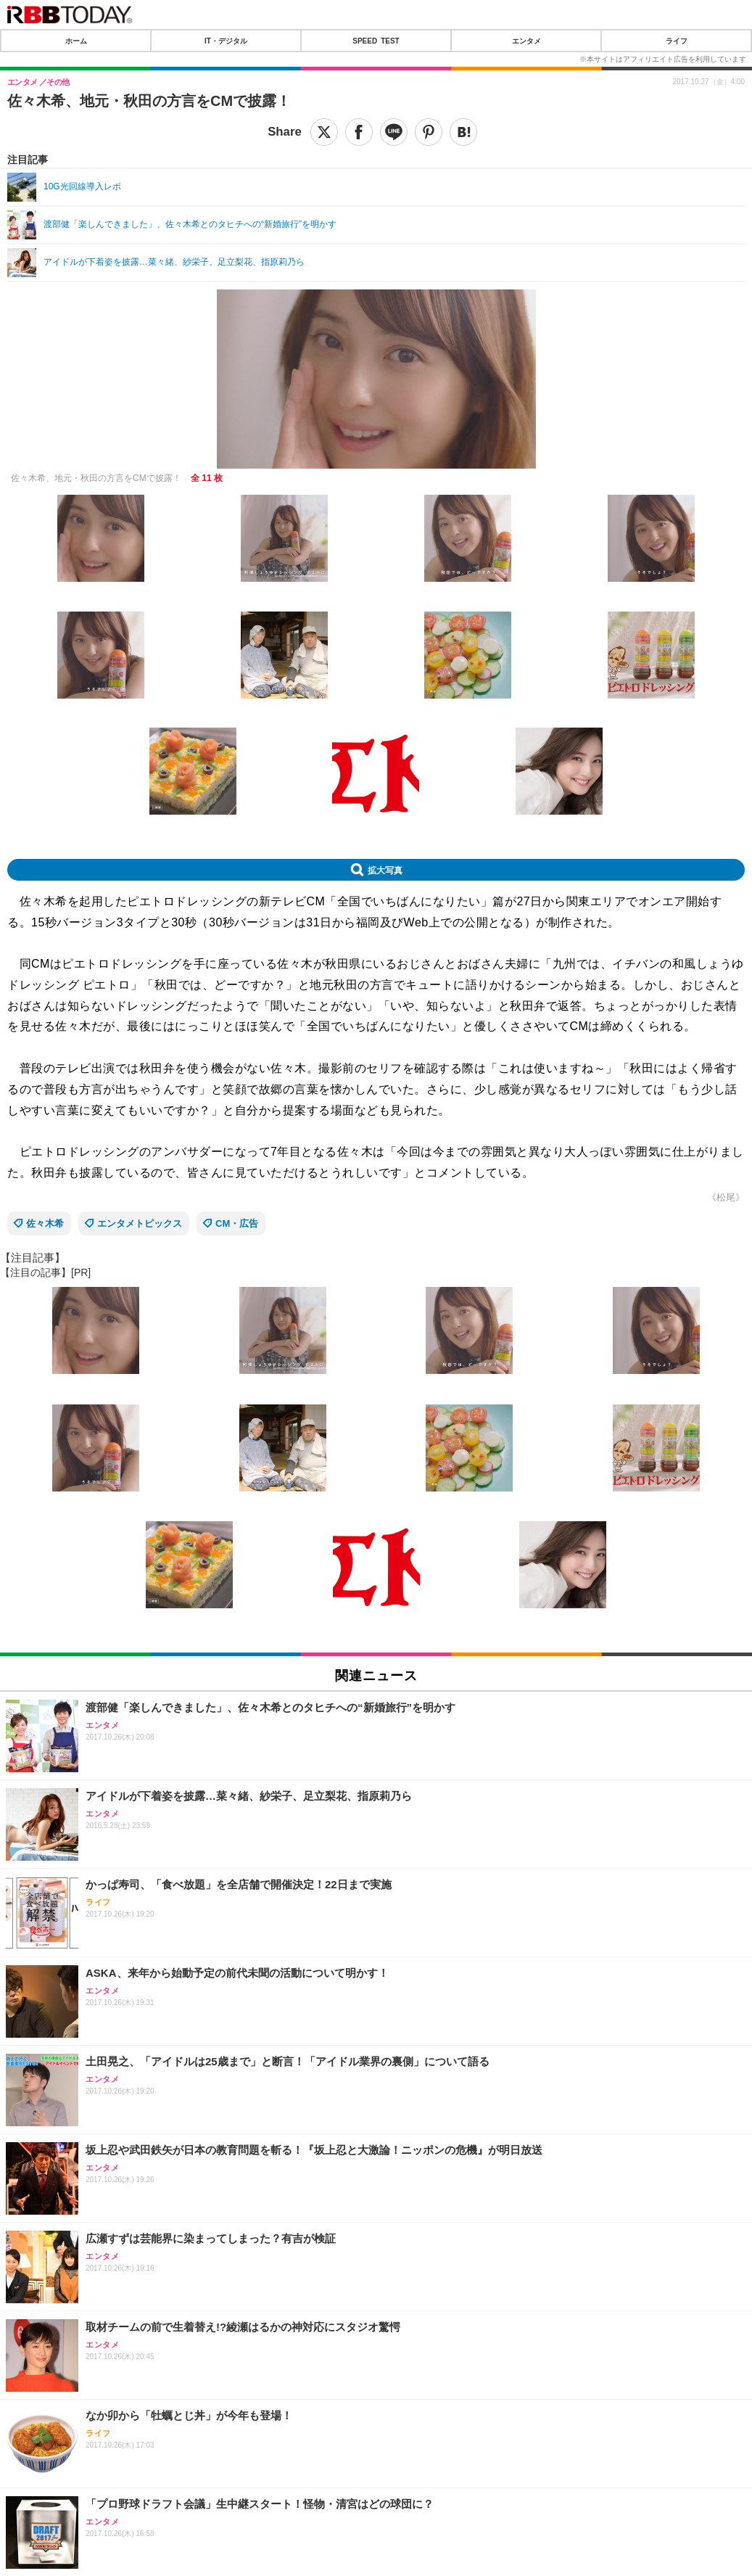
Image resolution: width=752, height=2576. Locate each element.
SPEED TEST (375, 40)
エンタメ (526, 40)
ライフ (676, 40)
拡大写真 (385, 869)
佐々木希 (45, 1223)
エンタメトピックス (139, 1223)
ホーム (76, 40)
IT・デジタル (225, 40)
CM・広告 (236, 1223)
